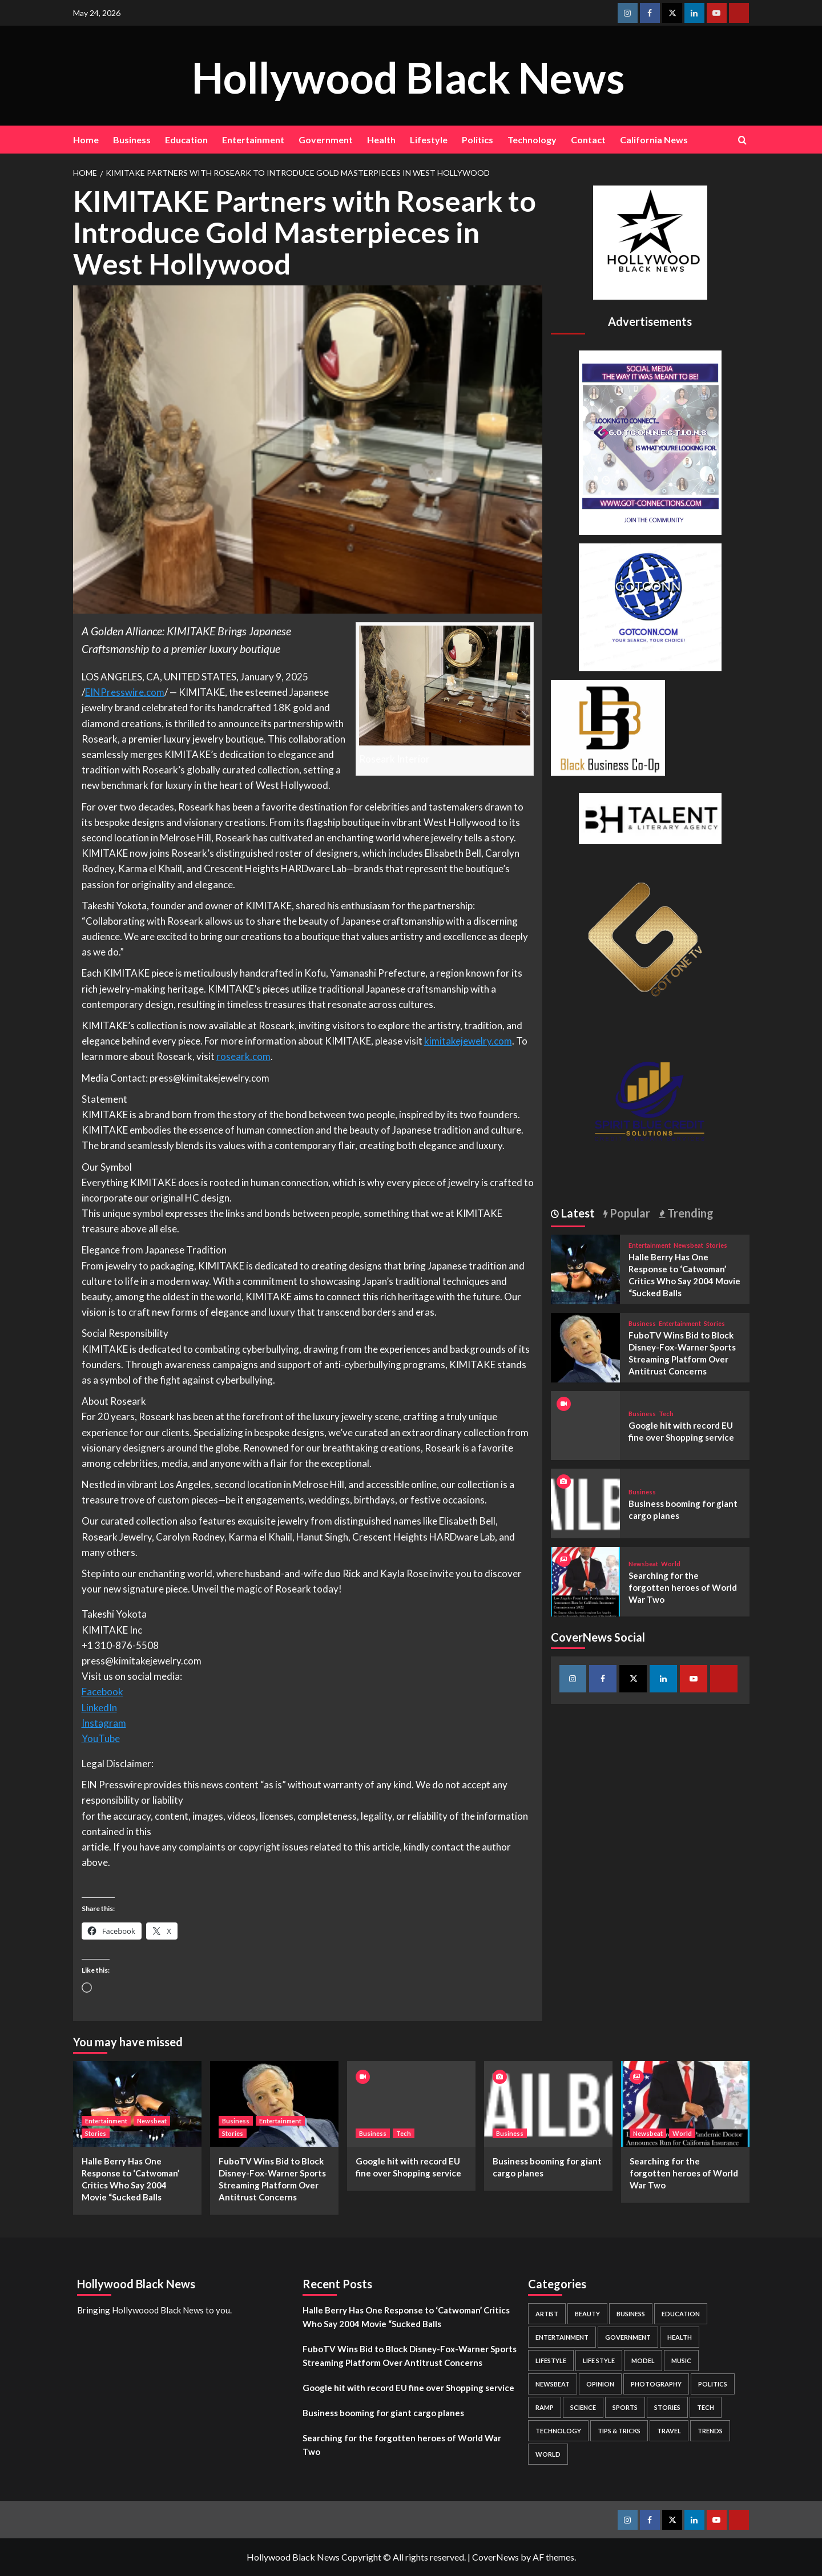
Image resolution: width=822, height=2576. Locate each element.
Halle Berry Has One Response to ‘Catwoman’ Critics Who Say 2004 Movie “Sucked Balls (406, 2317)
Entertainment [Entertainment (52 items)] (562, 2337)
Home (86, 139)
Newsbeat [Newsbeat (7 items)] (552, 2384)
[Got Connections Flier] (650, 441)
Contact (588, 139)
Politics (477, 139)
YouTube (101, 1738)
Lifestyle (429, 139)
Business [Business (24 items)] (630, 2313)
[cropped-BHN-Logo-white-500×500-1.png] (650, 241)
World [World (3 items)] (548, 2454)
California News (654, 139)
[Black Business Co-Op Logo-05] (608, 726)
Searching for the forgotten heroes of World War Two (682, 1587)
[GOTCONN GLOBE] (650, 605)
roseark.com (243, 1056)
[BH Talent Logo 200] (650, 817)
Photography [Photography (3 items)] (656, 2384)
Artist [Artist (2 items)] (546, 2313)
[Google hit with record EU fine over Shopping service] (411, 2104)
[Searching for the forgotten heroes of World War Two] (585, 1580)
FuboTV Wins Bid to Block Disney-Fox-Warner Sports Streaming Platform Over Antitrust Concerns (410, 2356)
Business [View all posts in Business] (642, 1323)
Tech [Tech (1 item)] (705, 2407)
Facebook (102, 1692)
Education (186, 139)
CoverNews (495, 2556)
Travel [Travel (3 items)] (669, 2430)
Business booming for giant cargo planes (383, 2413)
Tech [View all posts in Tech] (666, 1413)
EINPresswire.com (124, 692)
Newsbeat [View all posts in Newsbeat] (688, 1245)
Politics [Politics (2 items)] (712, 2384)
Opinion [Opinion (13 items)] (600, 2384)
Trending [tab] (689, 1213)
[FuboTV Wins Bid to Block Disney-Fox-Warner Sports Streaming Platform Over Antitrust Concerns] (585, 1346)
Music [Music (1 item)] (681, 2360)
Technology (532, 139)
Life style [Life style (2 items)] (599, 2360)
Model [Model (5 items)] (643, 2360)
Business (132, 139)
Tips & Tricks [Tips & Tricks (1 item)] (619, 2430)
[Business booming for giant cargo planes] (585, 1502)
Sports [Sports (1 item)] (625, 2407)
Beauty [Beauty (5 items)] (587, 2313)
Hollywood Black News (408, 75)
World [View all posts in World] (670, 1564)
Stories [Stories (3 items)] (667, 2407)
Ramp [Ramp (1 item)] (544, 2407)
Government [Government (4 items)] (628, 2337)
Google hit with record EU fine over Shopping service (408, 2388)
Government (326, 139)
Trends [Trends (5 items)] (710, 2430)
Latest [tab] (577, 1213)
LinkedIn (99, 1708)
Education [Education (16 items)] (681, 2313)
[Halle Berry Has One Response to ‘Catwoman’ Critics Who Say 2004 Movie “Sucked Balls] (585, 1268)
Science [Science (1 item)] (583, 2407)
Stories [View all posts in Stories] (716, 1245)
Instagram (104, 1723)
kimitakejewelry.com (468, 1041)
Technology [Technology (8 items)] (558, 2430)
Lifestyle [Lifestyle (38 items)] (550, 2360)
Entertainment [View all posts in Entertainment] (649, 1245)
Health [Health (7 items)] (679, 2337)
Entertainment (253, 139)
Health (381, 139)
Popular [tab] (628, 1213)
